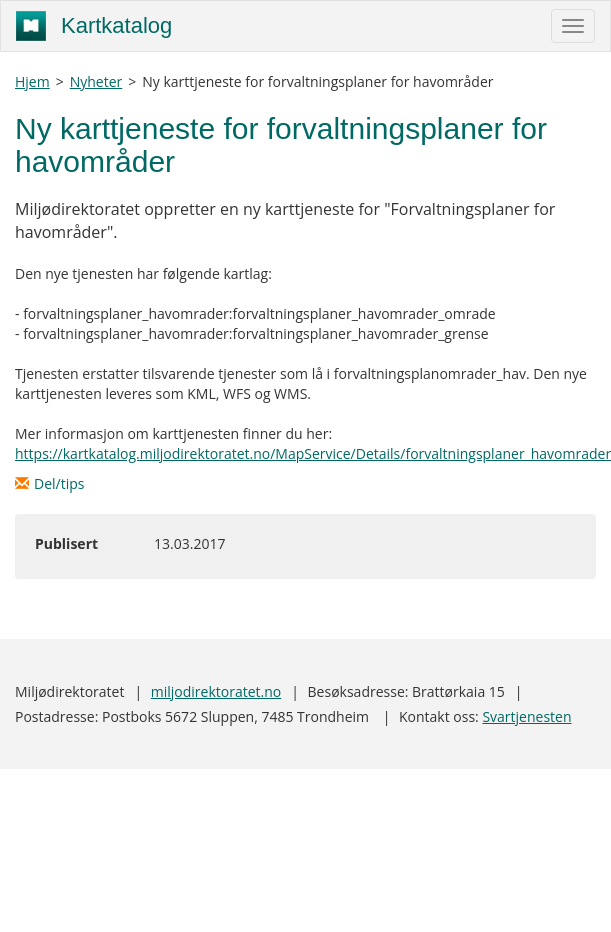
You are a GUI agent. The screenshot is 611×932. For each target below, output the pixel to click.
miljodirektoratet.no (216, 691)
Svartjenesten (526, 716)
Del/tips (49, 483)
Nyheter (96, 81)
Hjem (32, 81)
